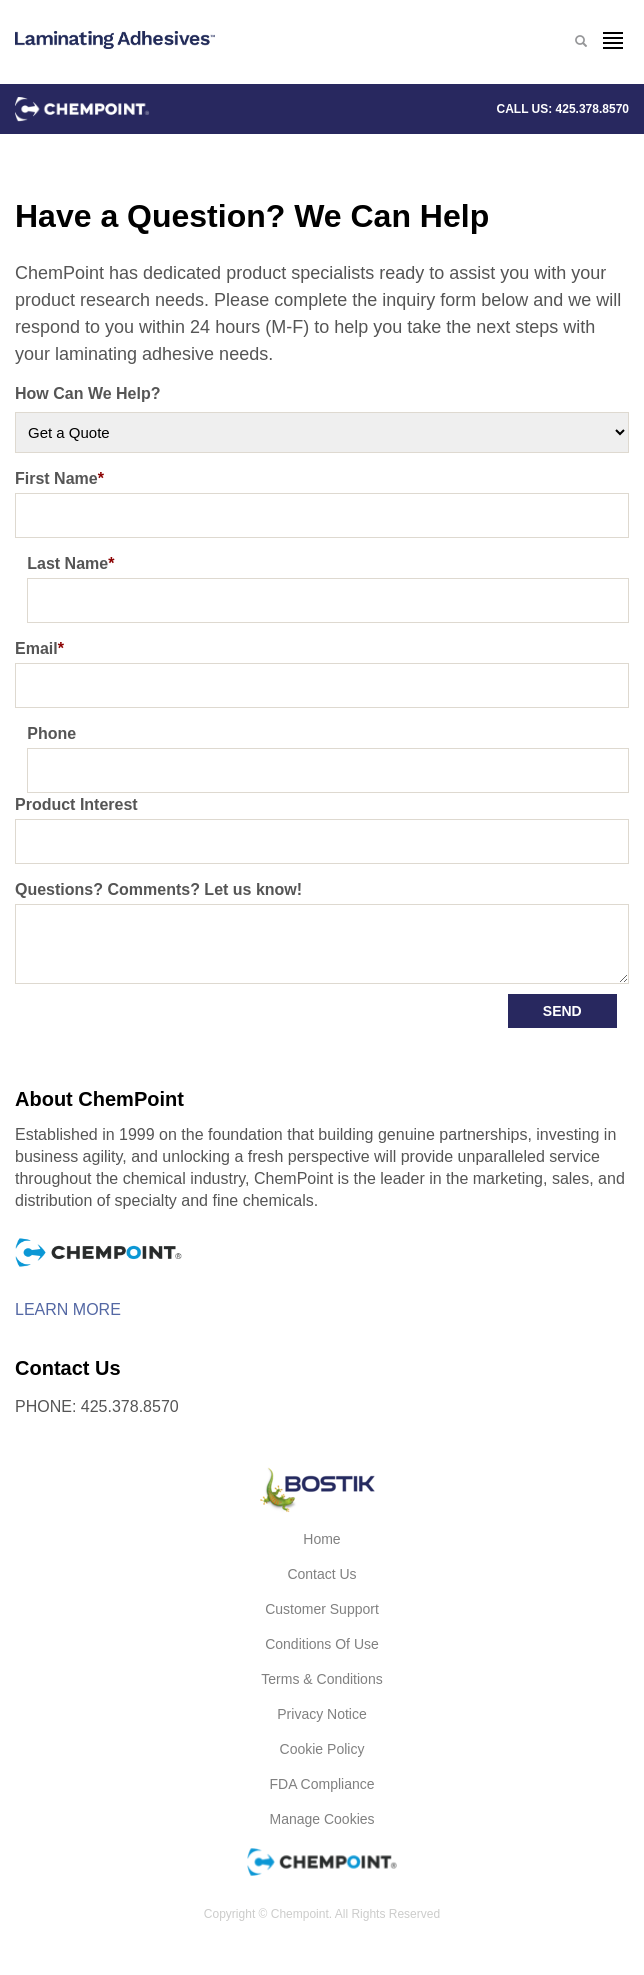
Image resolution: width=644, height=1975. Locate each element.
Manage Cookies (321, 1819)
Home (321, 1539)
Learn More (68, 1310)
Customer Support (322, 1609)
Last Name (70, 563)
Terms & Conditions (321, 1679)
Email (39, 648)
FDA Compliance (321, 1784)
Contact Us (321, 1574)
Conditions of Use (322, 1644)
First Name (59, 478)
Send (562, 1011)
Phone (51, 733)
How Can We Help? (88, 393)
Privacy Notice (321, 1714)
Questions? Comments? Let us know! (158, 889)
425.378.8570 (592, 109)
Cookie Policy (322, 1749)
